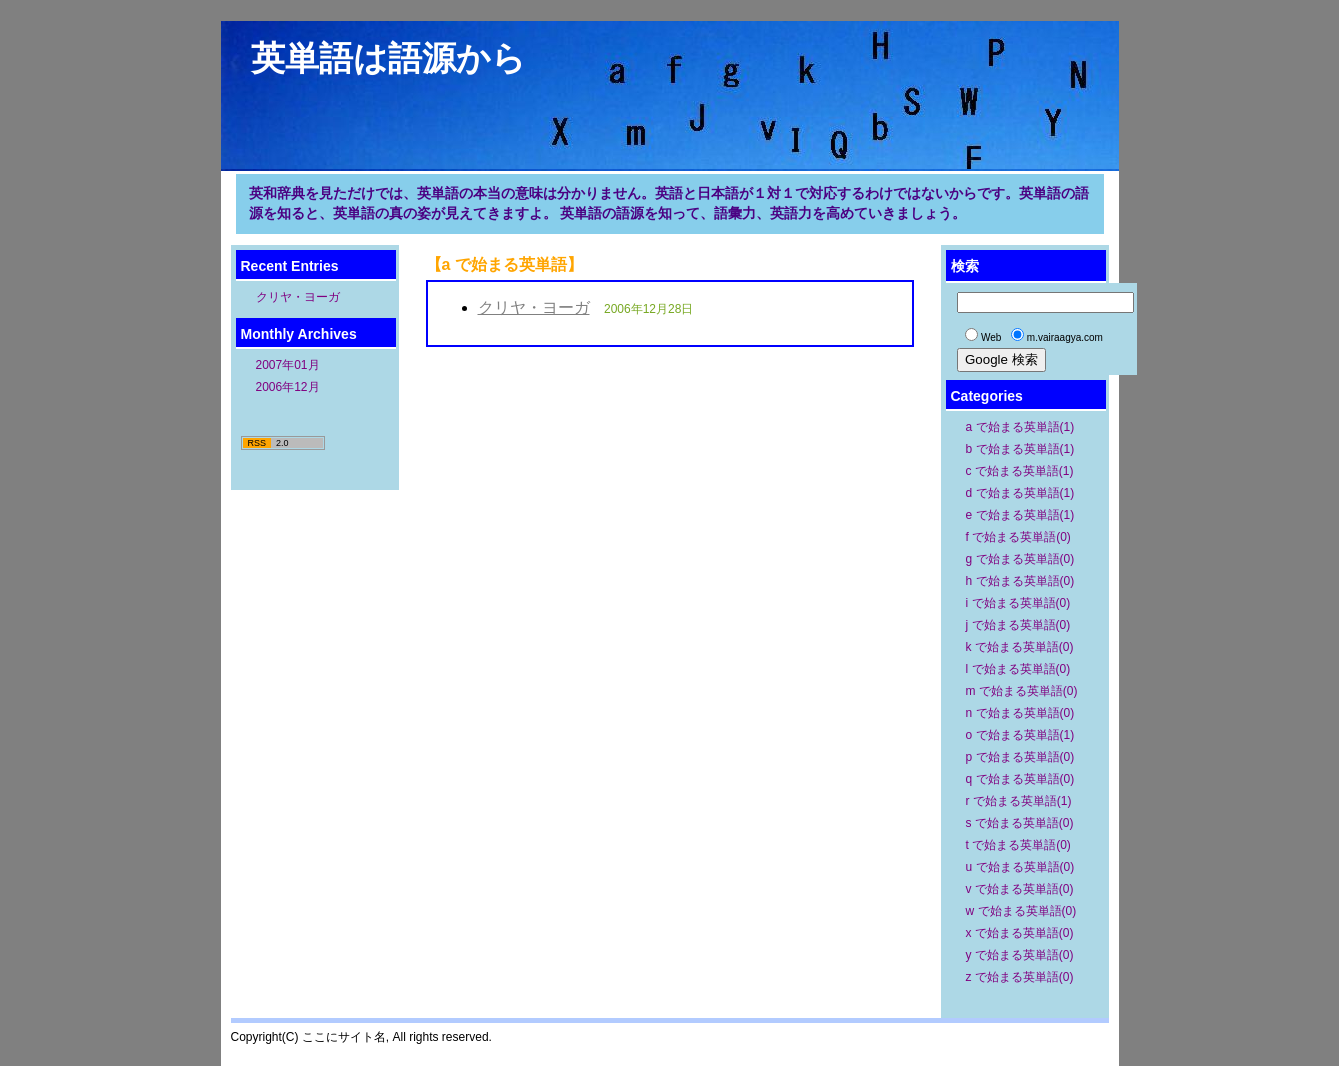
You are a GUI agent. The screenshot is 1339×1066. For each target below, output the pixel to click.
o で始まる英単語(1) (1020, 735)
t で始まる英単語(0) (1018, 845)
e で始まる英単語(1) (1020, 515)
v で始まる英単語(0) (1020, 889)
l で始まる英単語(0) (1018, 669)
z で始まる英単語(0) (1020, 977)
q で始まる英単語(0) (1020, 779)
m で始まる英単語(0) (1022, 691)
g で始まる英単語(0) (1020, 559)
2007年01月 (288, 365)
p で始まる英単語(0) (1020, 757)
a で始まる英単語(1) (1020, 427)
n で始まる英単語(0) (1020, 713)
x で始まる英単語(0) (1020, 933)
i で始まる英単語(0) (1018, 603)
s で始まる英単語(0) (1020, 823)
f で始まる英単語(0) (1018, 537)
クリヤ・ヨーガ (298, 297)
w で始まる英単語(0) (1021, 911)
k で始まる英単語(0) (1020, 647)
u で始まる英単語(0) (1020, 867)
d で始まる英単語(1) (1020, 493)
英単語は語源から (388, 58)
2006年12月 (288, 387)
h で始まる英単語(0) (1020, 581)
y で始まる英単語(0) (1020, 955)
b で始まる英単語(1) (1020, 449)
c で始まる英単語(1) (1020, 471)
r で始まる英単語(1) (1019, 801)
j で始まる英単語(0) (1018, 625)
